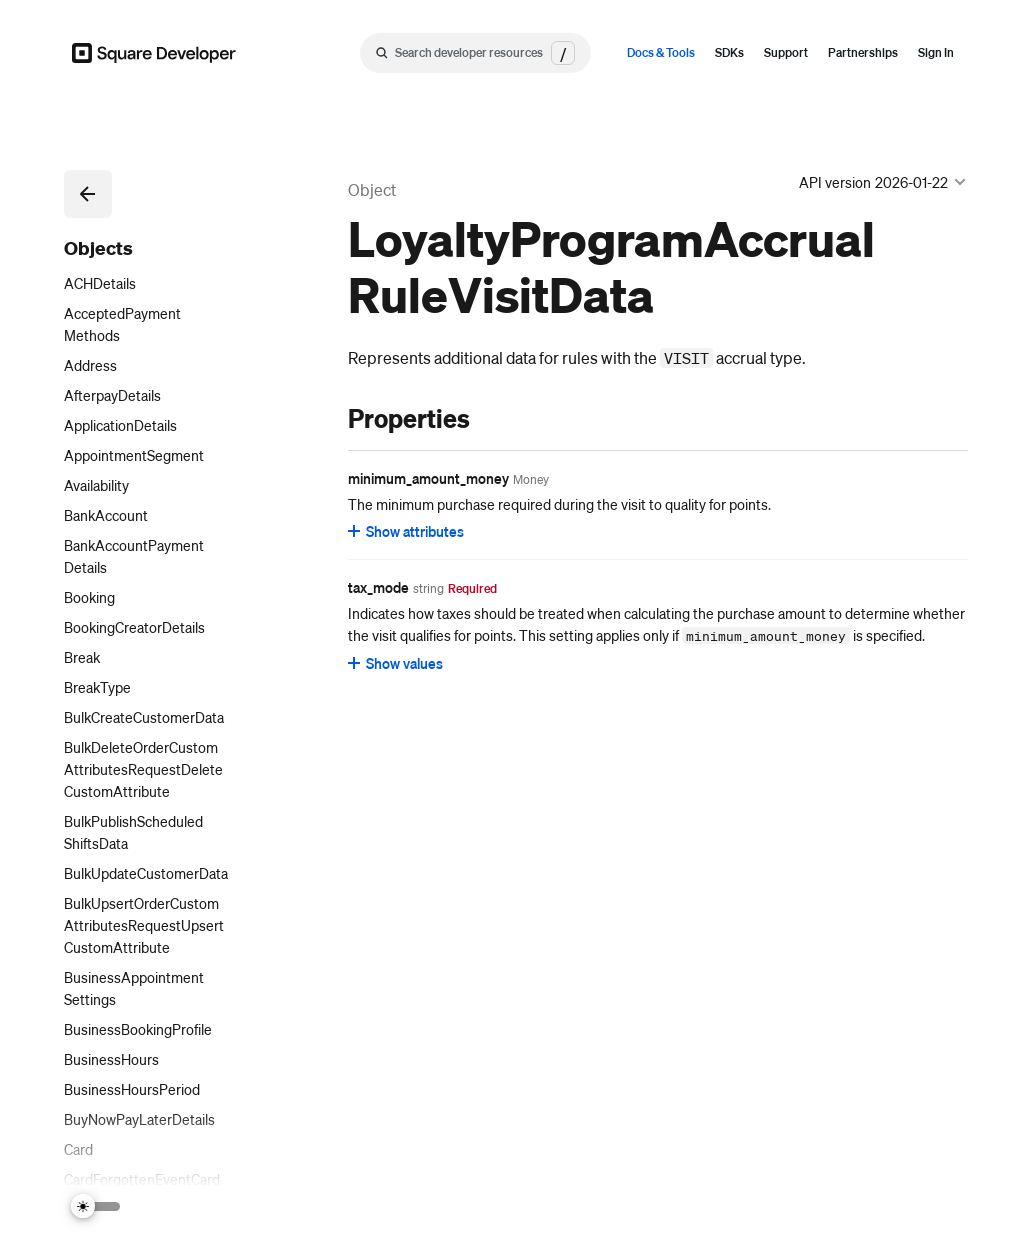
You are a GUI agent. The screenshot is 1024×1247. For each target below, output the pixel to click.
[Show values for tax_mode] (396, 663)
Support (786, 52)
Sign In (936, 52)
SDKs (729, 52)
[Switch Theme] (96, 1206)
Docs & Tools (661, 52)
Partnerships (863, 52)
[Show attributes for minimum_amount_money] (407, 531)
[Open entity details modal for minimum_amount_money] (531, 480)
